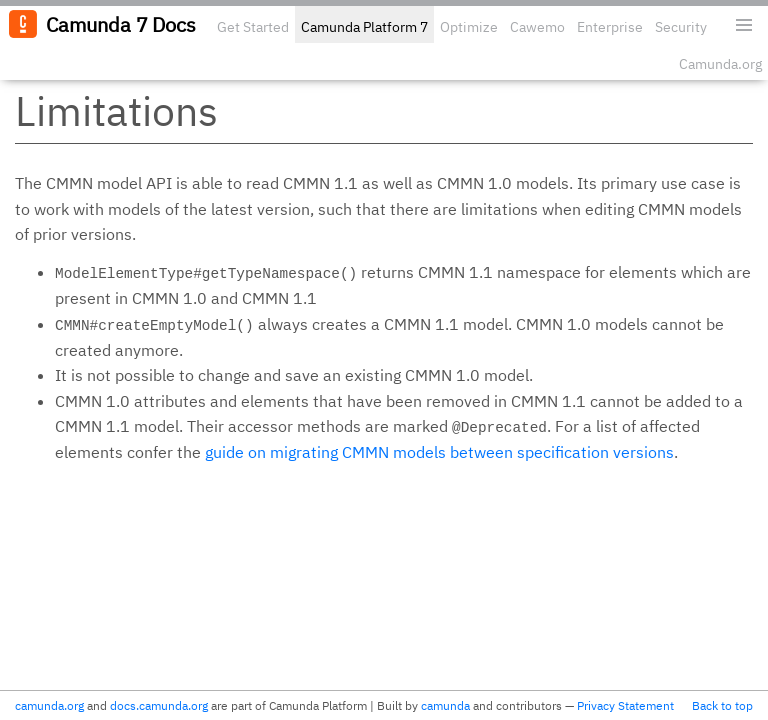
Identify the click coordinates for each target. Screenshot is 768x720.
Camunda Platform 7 (364, 27)
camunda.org (49, 705)
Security (681, 27)
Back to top (722, 705)
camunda (445, 705)
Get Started (253, 27)
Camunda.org (720, 64)
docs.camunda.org (159, 705)
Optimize (469, 27)
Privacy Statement (625, 705)
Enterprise (610, 27)
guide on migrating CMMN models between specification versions (439, 452)
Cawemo (537, 27)
